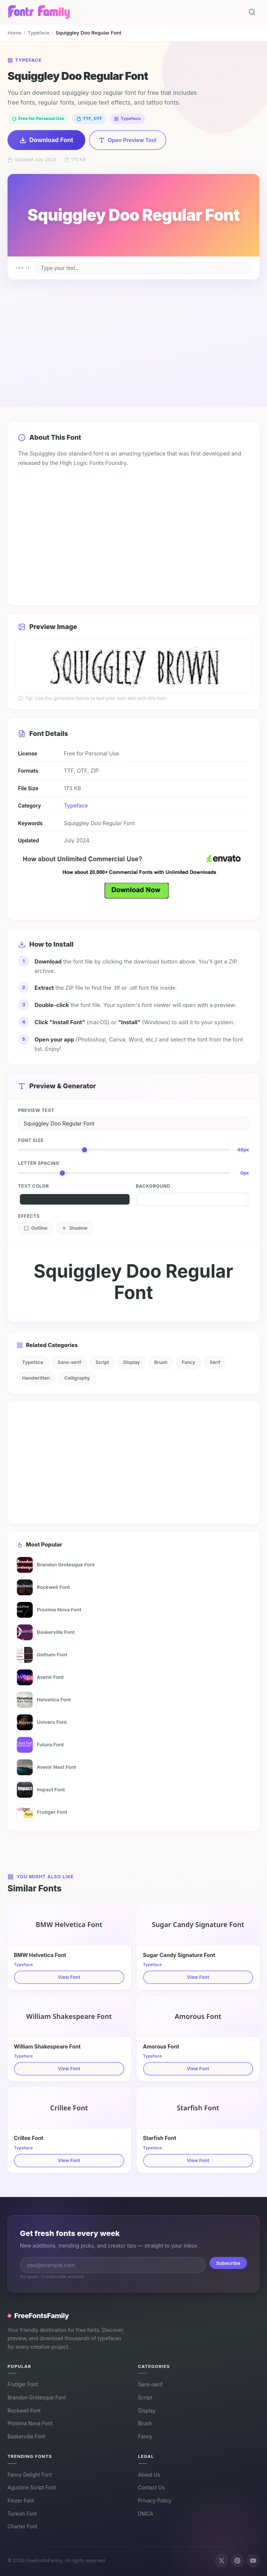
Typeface (38, 33)
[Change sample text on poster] (143, 268)
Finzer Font (21, 2501)
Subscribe (228, 2263)
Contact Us (151, 2488)
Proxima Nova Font (30, 2423)
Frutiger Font (23, 2384)
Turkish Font (22, 2514)
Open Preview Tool (128, 140)
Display (131, 1362)
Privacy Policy (155, 2501)
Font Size (31, 1140)
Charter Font (22, 2527)
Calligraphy (77, 1378)
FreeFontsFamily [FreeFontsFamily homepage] (38, 2315)
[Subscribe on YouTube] (253, 2560)
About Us (149, 2475)
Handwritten (36, 1378)
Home (14, 33)
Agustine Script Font (32, 2488)
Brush (160, 1362)
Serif (215, 1362)
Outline (35, 1228)
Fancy (188, 1362)
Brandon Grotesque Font (37, 2398)
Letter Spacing (38, 1163)
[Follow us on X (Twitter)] (221, 2560)
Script (102, 1362)
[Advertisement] (133, 335)
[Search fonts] (251, 11)
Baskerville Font (26, 2437)
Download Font (46, 140)
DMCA (146, 2514)
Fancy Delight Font (30, 2475)
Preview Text (36, 1110)
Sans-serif (69, 1362)
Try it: (23, 268)
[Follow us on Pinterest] (237, 2560)
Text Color (33, 1186)
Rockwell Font (24, 2411)
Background (153, 1186)
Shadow (74, 1228)
